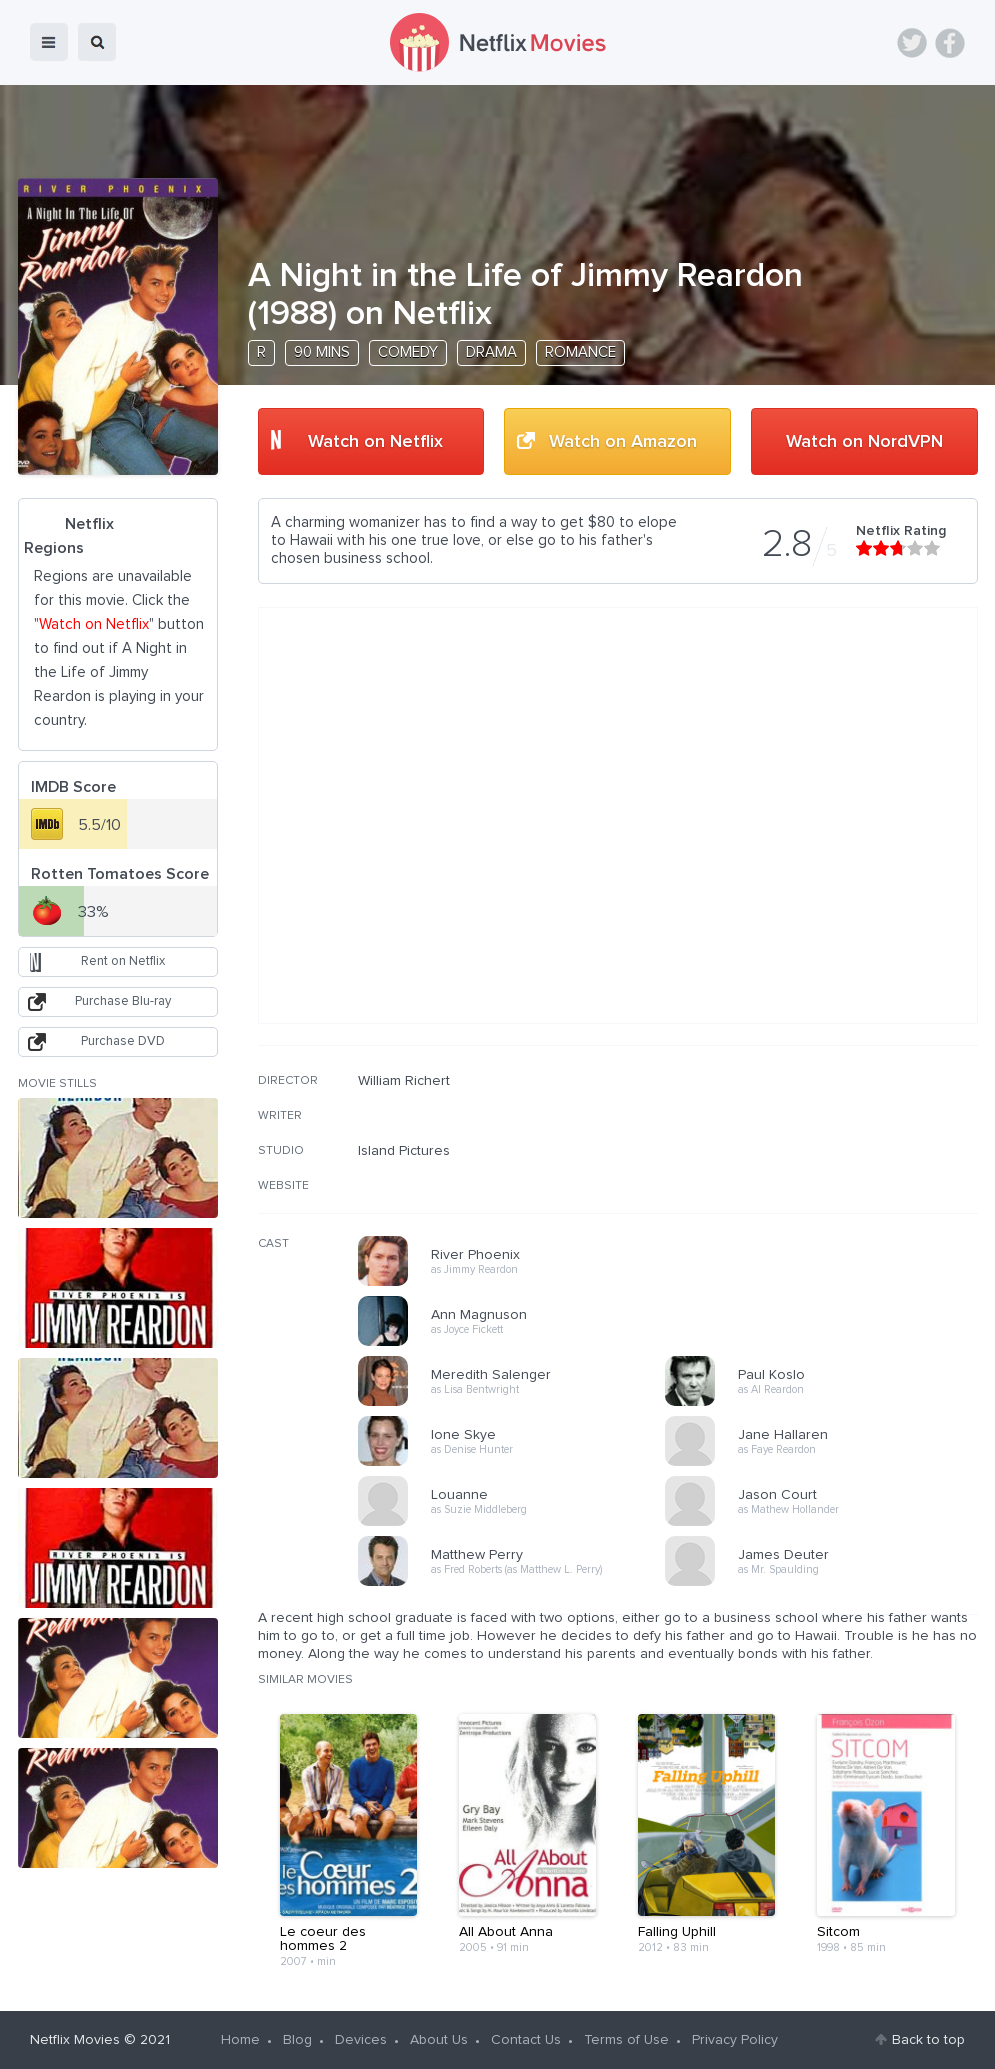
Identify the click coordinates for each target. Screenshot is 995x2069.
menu (49, 42)
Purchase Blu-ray (123, 1001)
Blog (297, 2040)
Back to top (928, 2040)
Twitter (912, 43)
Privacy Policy (735, 2040)
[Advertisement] (828, 1201)
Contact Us (526, 2040)
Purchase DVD (123, 1041)
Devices (361, 2040)
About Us (439, 2040)
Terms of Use (626, 2040)
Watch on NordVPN (864, 442)
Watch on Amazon (623, 442)
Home (240, 2040)
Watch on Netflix (375, 442)
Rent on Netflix (123, 961)
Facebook (950, 43)
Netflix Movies (75, 2040)
